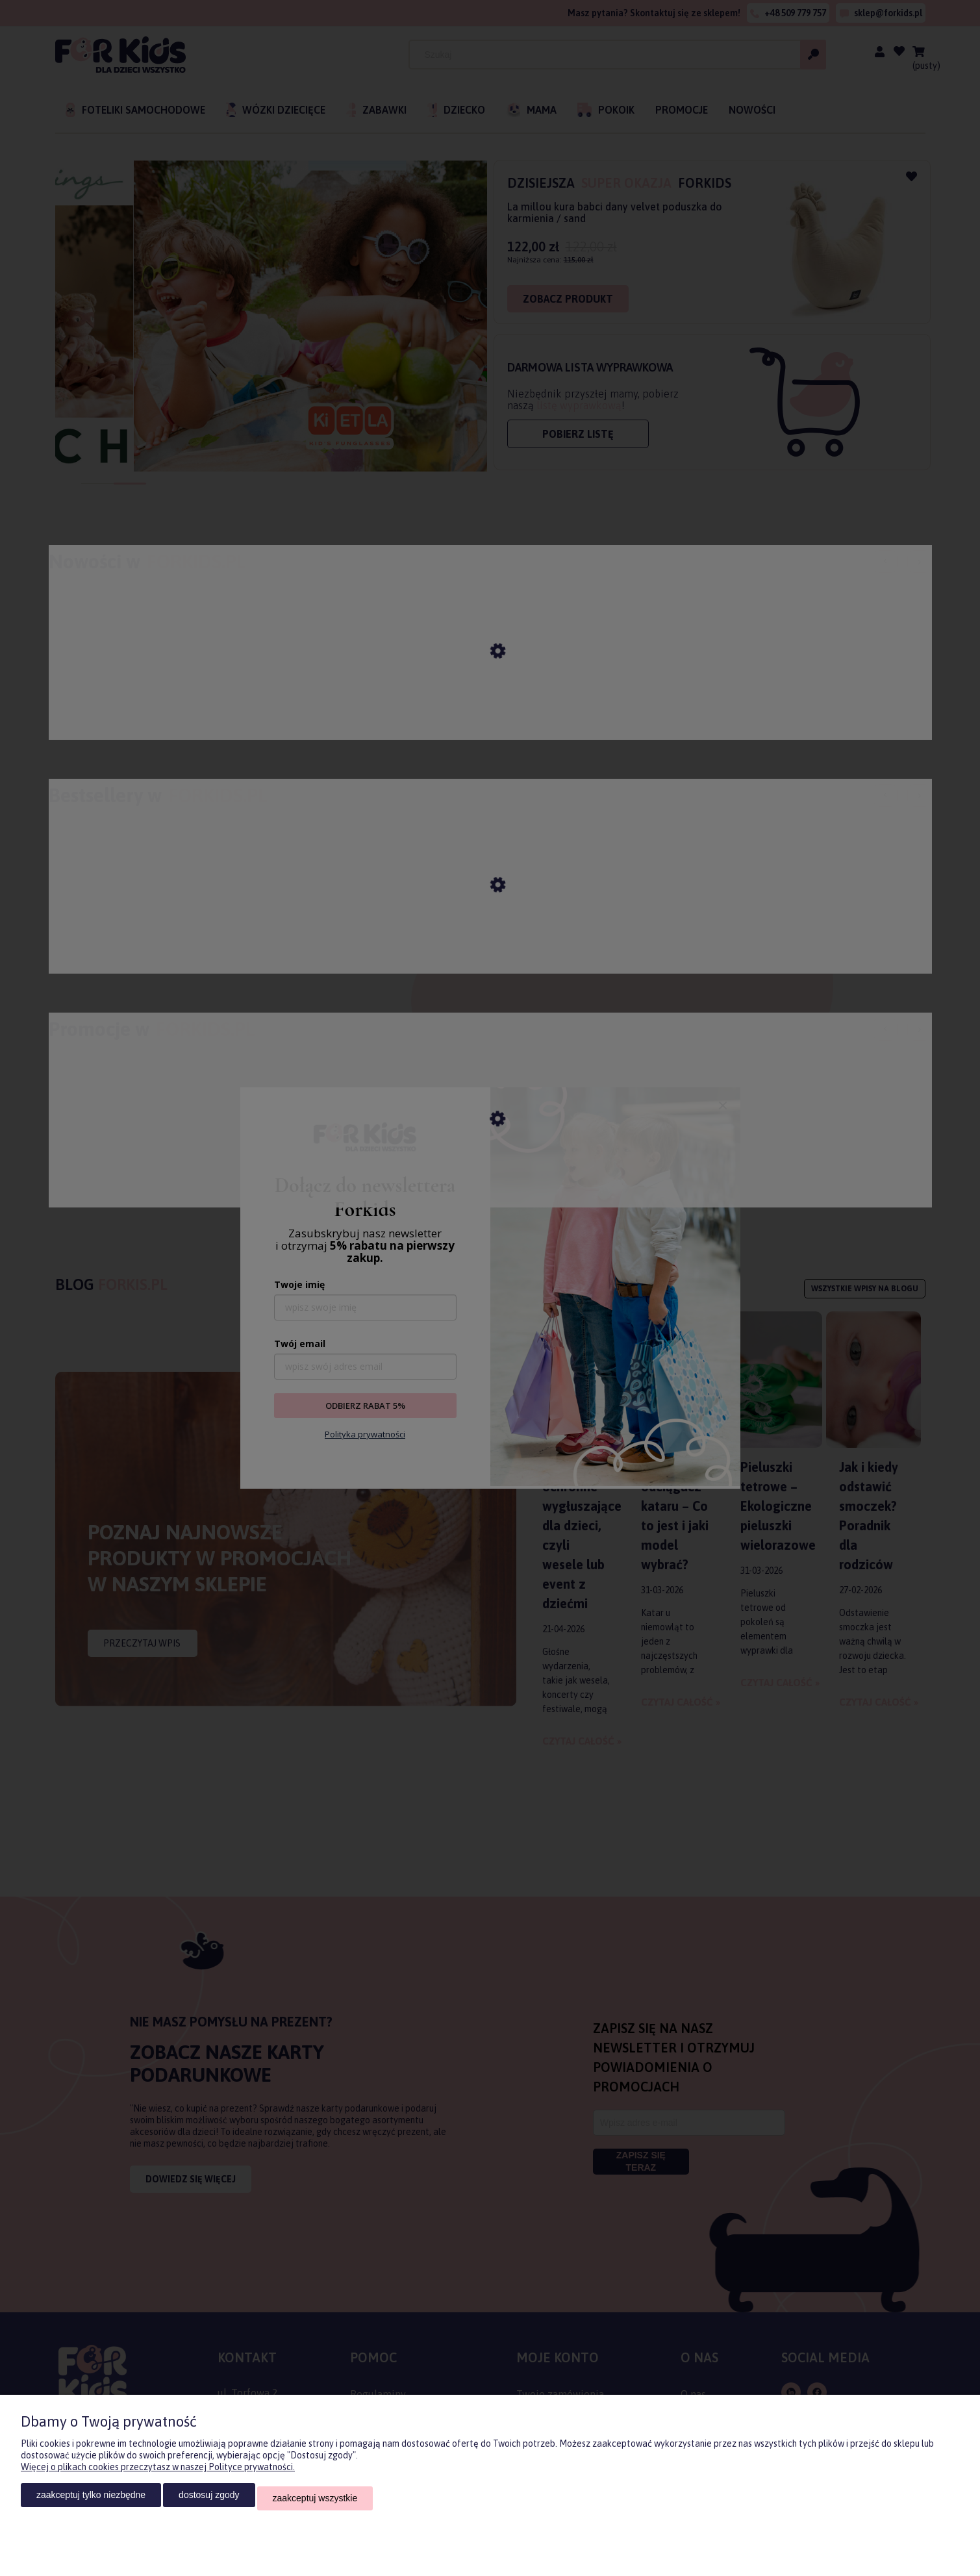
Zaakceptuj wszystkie (315, 2501)
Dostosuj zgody (209, 2501)
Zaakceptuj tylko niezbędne (90, 2501)
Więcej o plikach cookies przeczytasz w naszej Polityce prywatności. (158, 2473)
